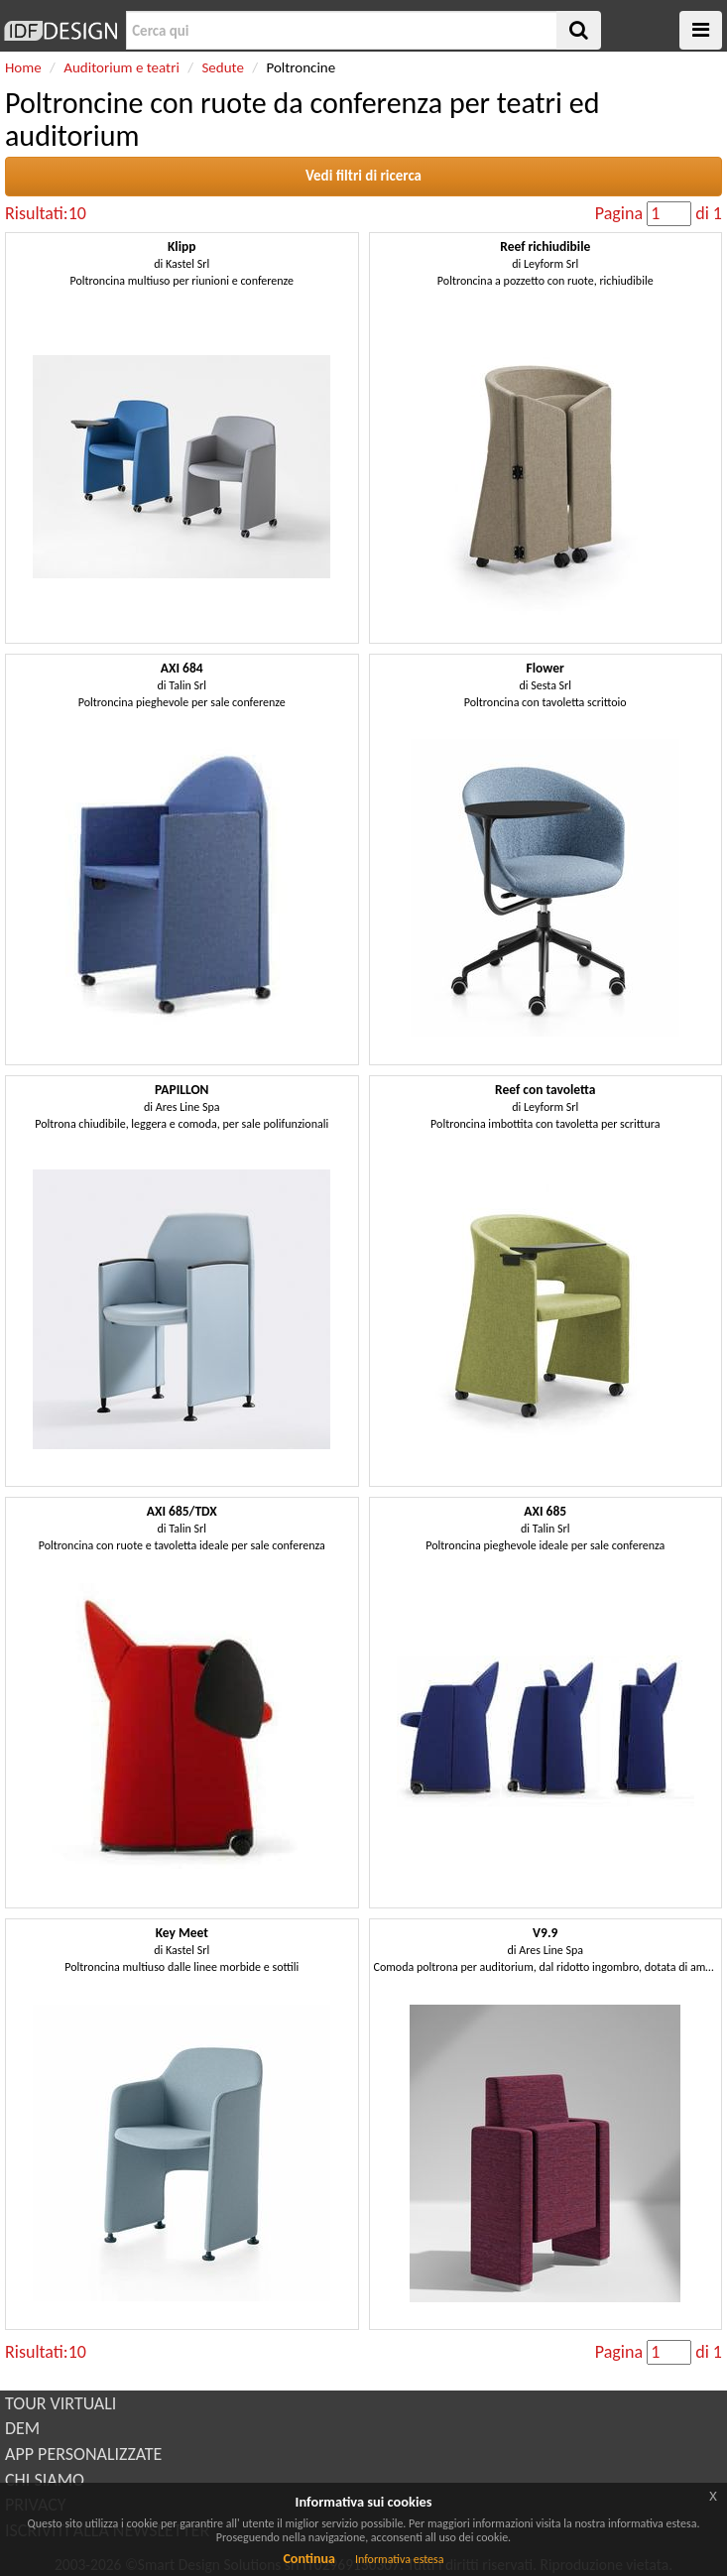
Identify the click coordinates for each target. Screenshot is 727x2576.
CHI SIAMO (44, 2480)
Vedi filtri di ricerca (363, 175)
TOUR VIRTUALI (60, 2403)
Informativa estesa (399, 2559)
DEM (22, 2428)
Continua (308, 2558)
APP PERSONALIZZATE (83, 2454)
